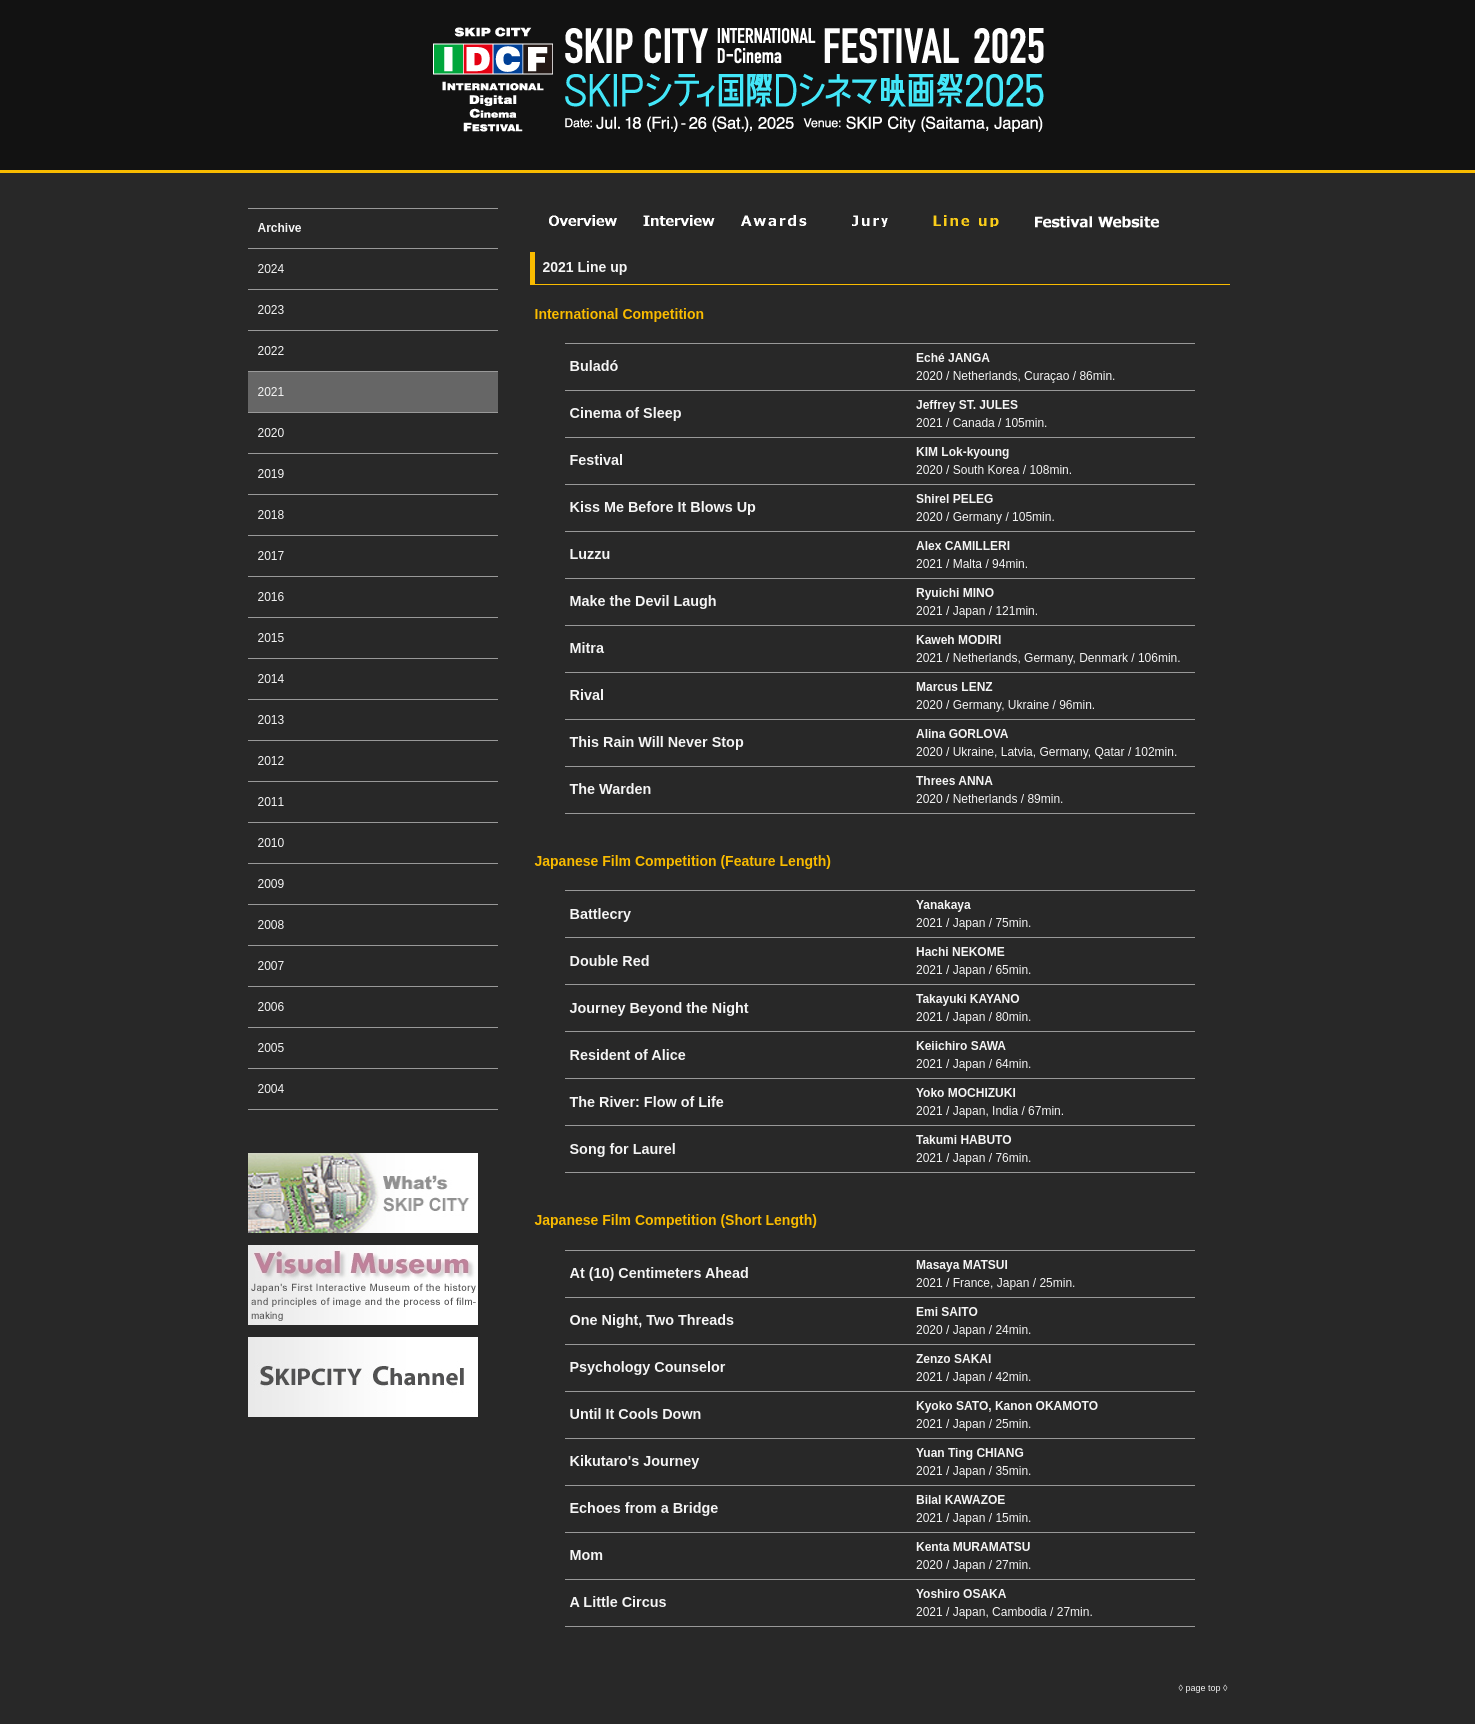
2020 (271, 433)
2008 (271, 925)
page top (1203, 1688)
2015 (271, 638)
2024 (271, 269)
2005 (271, 1048)
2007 (271, 966)
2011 (271, 802)
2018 (271, 515)
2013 (271, 720)
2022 (271, 351)
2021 (271, 392)
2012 (271, 761)
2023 (271, 310)
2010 (271, 843)
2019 (271, 474)
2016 (271, 597)
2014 (271, 679)
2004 (271, 1089)
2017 (271, 556)
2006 (271, 1007)
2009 (271, 884)
